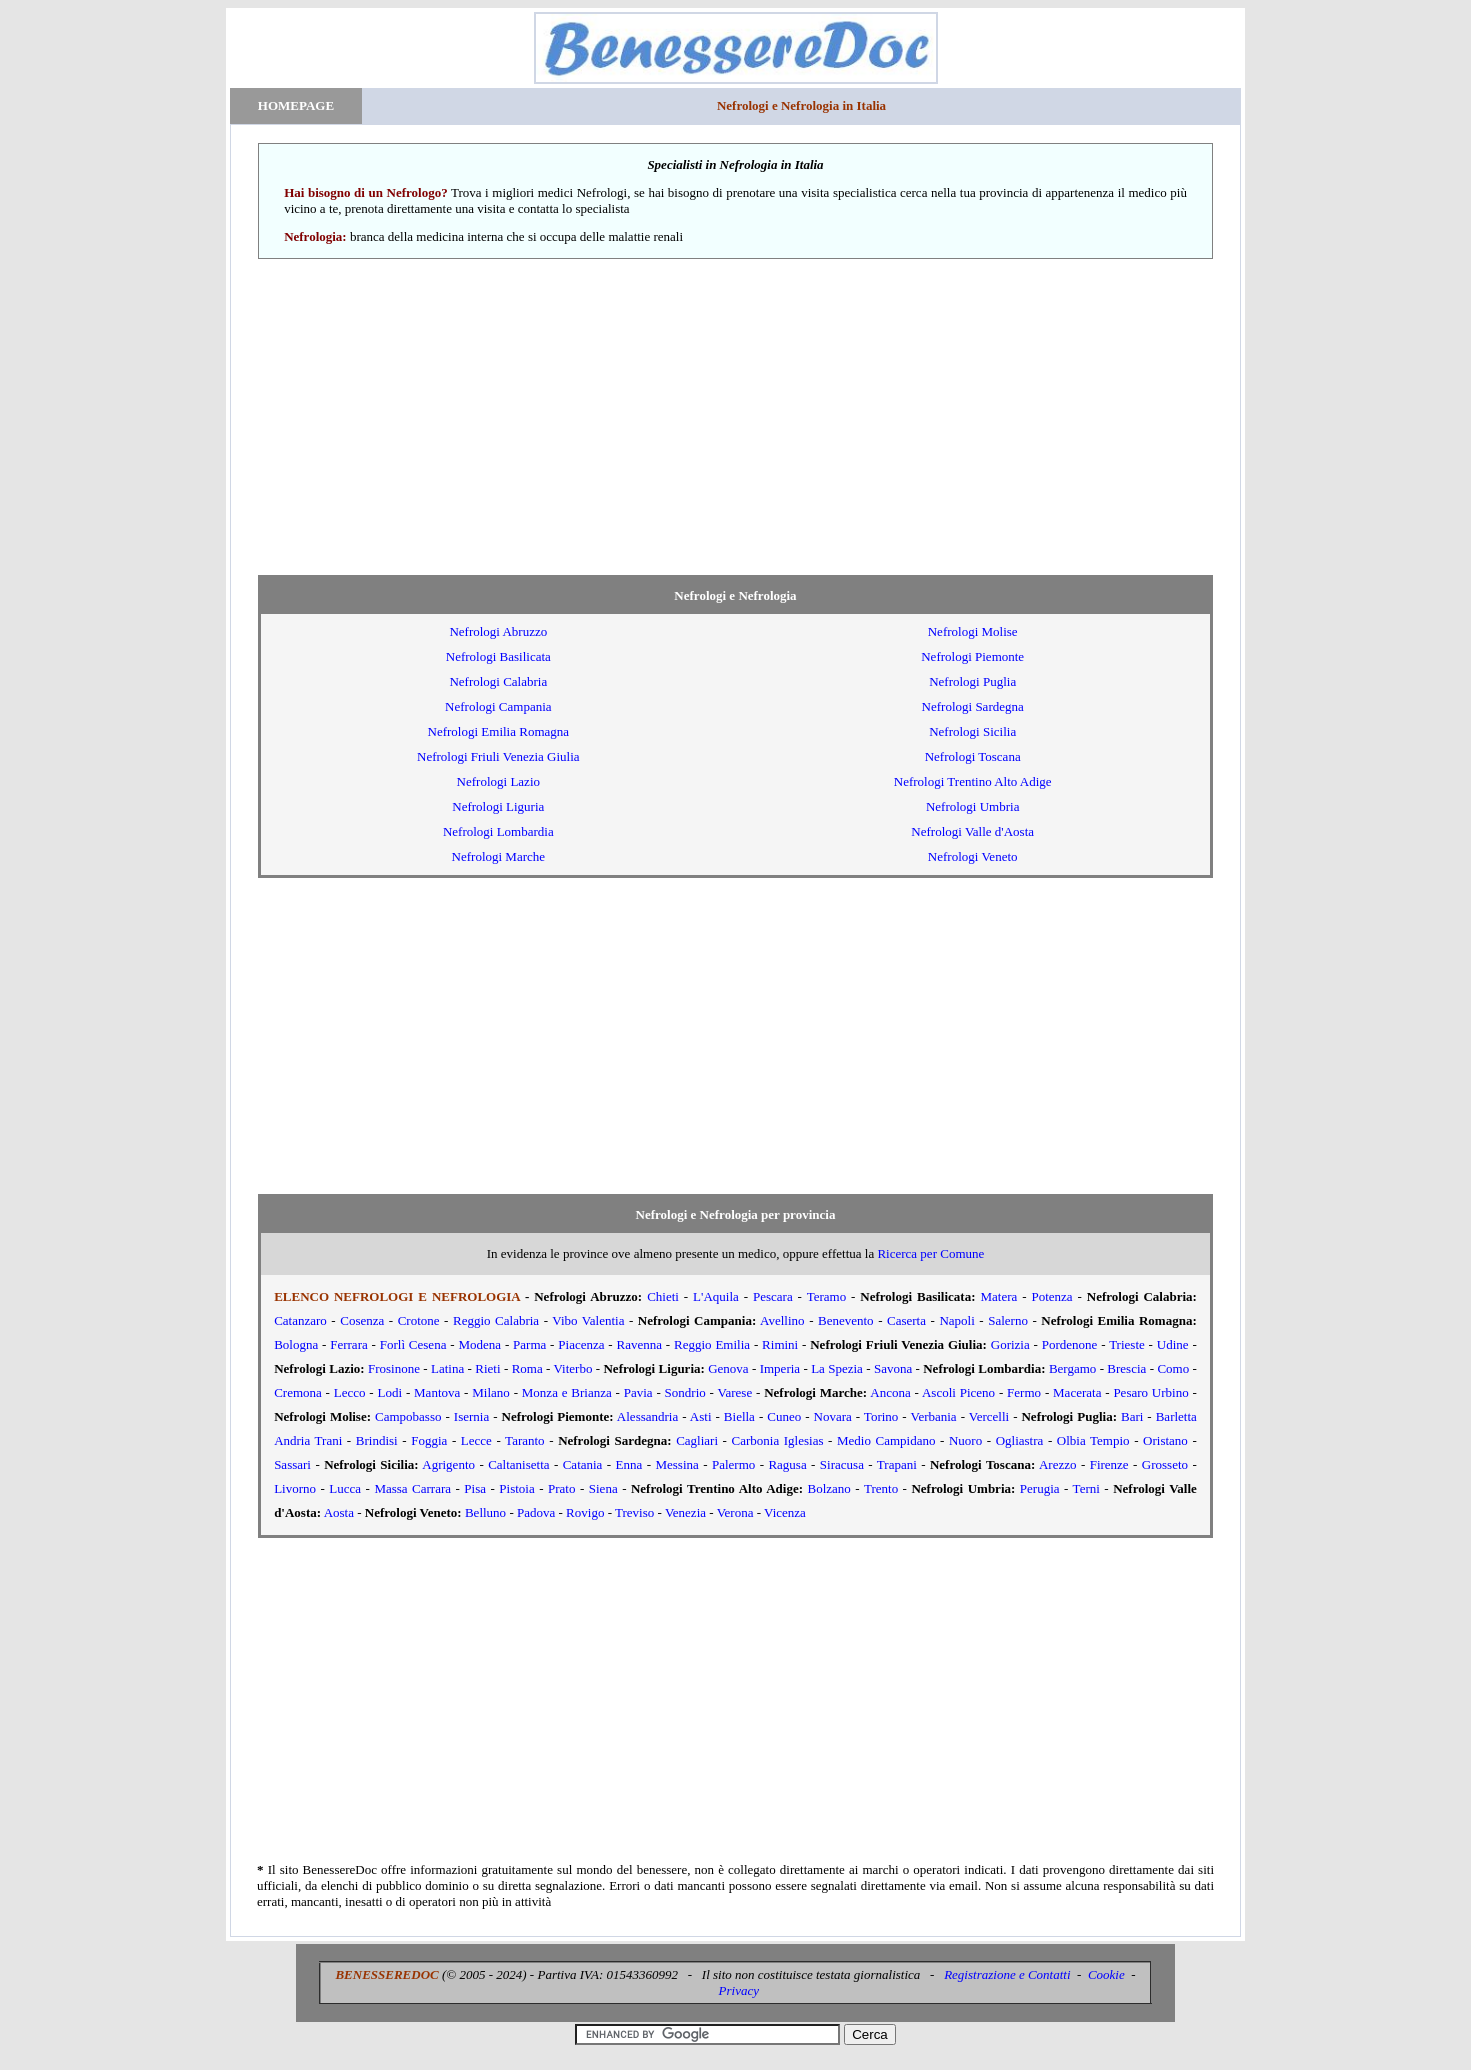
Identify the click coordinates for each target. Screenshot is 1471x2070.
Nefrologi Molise (973, 631)
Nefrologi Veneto (973, 856)
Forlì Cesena (413, 1344)
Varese (735, 1392)
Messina (676, 1464)
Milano (491, 1392)
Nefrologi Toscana (973, 756)
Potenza (1051, 1296)
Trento (881, 1488)
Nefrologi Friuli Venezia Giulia (498, 756)
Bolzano (829, 1488)
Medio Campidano (886, 1440)
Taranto (525, 1440)
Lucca (345, 1488)
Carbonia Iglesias (778, 1440)
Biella (739, 1416)
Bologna (296, 1344)
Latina (447, 1368)
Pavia (638, 1392)
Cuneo (784, 1416)
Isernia (471, 1416)
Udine (1173, 1344)
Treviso (634, 1512)
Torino (881, 1416)
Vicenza (785, 1512)
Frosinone (394, 1368)
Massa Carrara (412, 1488)
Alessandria (647, 1416)
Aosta (339, 1512)
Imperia (780, 1368)
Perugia (1040, 1488)
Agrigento (448, 1464)
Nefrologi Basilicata (498, 656)
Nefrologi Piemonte (972, 656)
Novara (833, 1416)
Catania (583, 1464)
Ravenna (639, 1344)
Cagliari (697, 1440)
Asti (701, 1416)
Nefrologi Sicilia (972, 731)
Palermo (733, 1464)
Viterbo (573, 1368)
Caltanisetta (518, 1464)
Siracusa (842, 1464)
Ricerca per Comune (930, 1253)
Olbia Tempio (1093, 1440)
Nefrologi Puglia (972, 681)
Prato (561, 1488)
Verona (735, 1512)
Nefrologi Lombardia (498, 831)
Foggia (429, 1440)
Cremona (298, 1392)
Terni (1086, 1488)
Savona (893, 1368)
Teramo (827, 1296)
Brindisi (377, 1440)
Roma (527, 1368)
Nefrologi (498, 631)
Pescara (773, 1296)
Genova (728, 1368)
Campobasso (408, 1416)
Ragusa (787, 1464)
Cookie (1106, 1974)
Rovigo (585, 1512)
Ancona (890, 1392)
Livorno (295, 1488)
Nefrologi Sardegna (973, 706)
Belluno (485, 1512)
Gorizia (1010, 1344)
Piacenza (581, 1344)
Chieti (663, 1296)
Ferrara (349, 1344)
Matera (998, 1296)
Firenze (1109, 1464)
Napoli (956, 1320)
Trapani (897, 1464)
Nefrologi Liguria (498, 806)
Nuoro (965, 1440)
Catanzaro (300, 1320)
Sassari (292, 1464)
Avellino (782, 1320)
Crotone (419, 1320)
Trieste (1127, 1344)
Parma (529, 1344)
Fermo (1024, 1392)
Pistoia (516, 1488)
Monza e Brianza (567, 1392)
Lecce (476, 1440)
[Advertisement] (735, 417)
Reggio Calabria (496, 1320)
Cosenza (362, 1320)
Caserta (906, 1320)
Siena (603, 1488)
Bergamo (1072, 1368)
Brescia (1126, 1368)
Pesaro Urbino (1150, 1392)
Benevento (846, 1320)
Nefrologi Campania (498, 706)
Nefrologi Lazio (498, 781)
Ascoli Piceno (958, 1392)
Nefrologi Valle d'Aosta (972, 831)
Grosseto (1165, 1464)
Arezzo (1058, 1464)
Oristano (1165, 1440)
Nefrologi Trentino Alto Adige (973, 781)
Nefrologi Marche (499, 856)
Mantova (437, 1392)
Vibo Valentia (588, 1320)
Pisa (475, 1488)
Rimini (780, 1344)
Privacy (739, 1990)
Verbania (933, 1416)
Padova (536, 1512)
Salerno (1008, 1320)
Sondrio (685, 1392)
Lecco (350, 1392)
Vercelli (989, 1416)
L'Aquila (716, 1296)
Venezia (685, 1512)
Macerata (1077, 1392)
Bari (1132, 1416)
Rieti (487, 1368)
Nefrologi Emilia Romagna (499, 731)
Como (1173, 1368)
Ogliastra (1020, 1440)
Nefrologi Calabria (498, 681)
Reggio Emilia (712, 1344)
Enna (629, 1464)
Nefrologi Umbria (973, 806)
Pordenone (1070, 1344)
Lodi (390, 1392)
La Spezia (837, 1368)
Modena (479, 1344)
